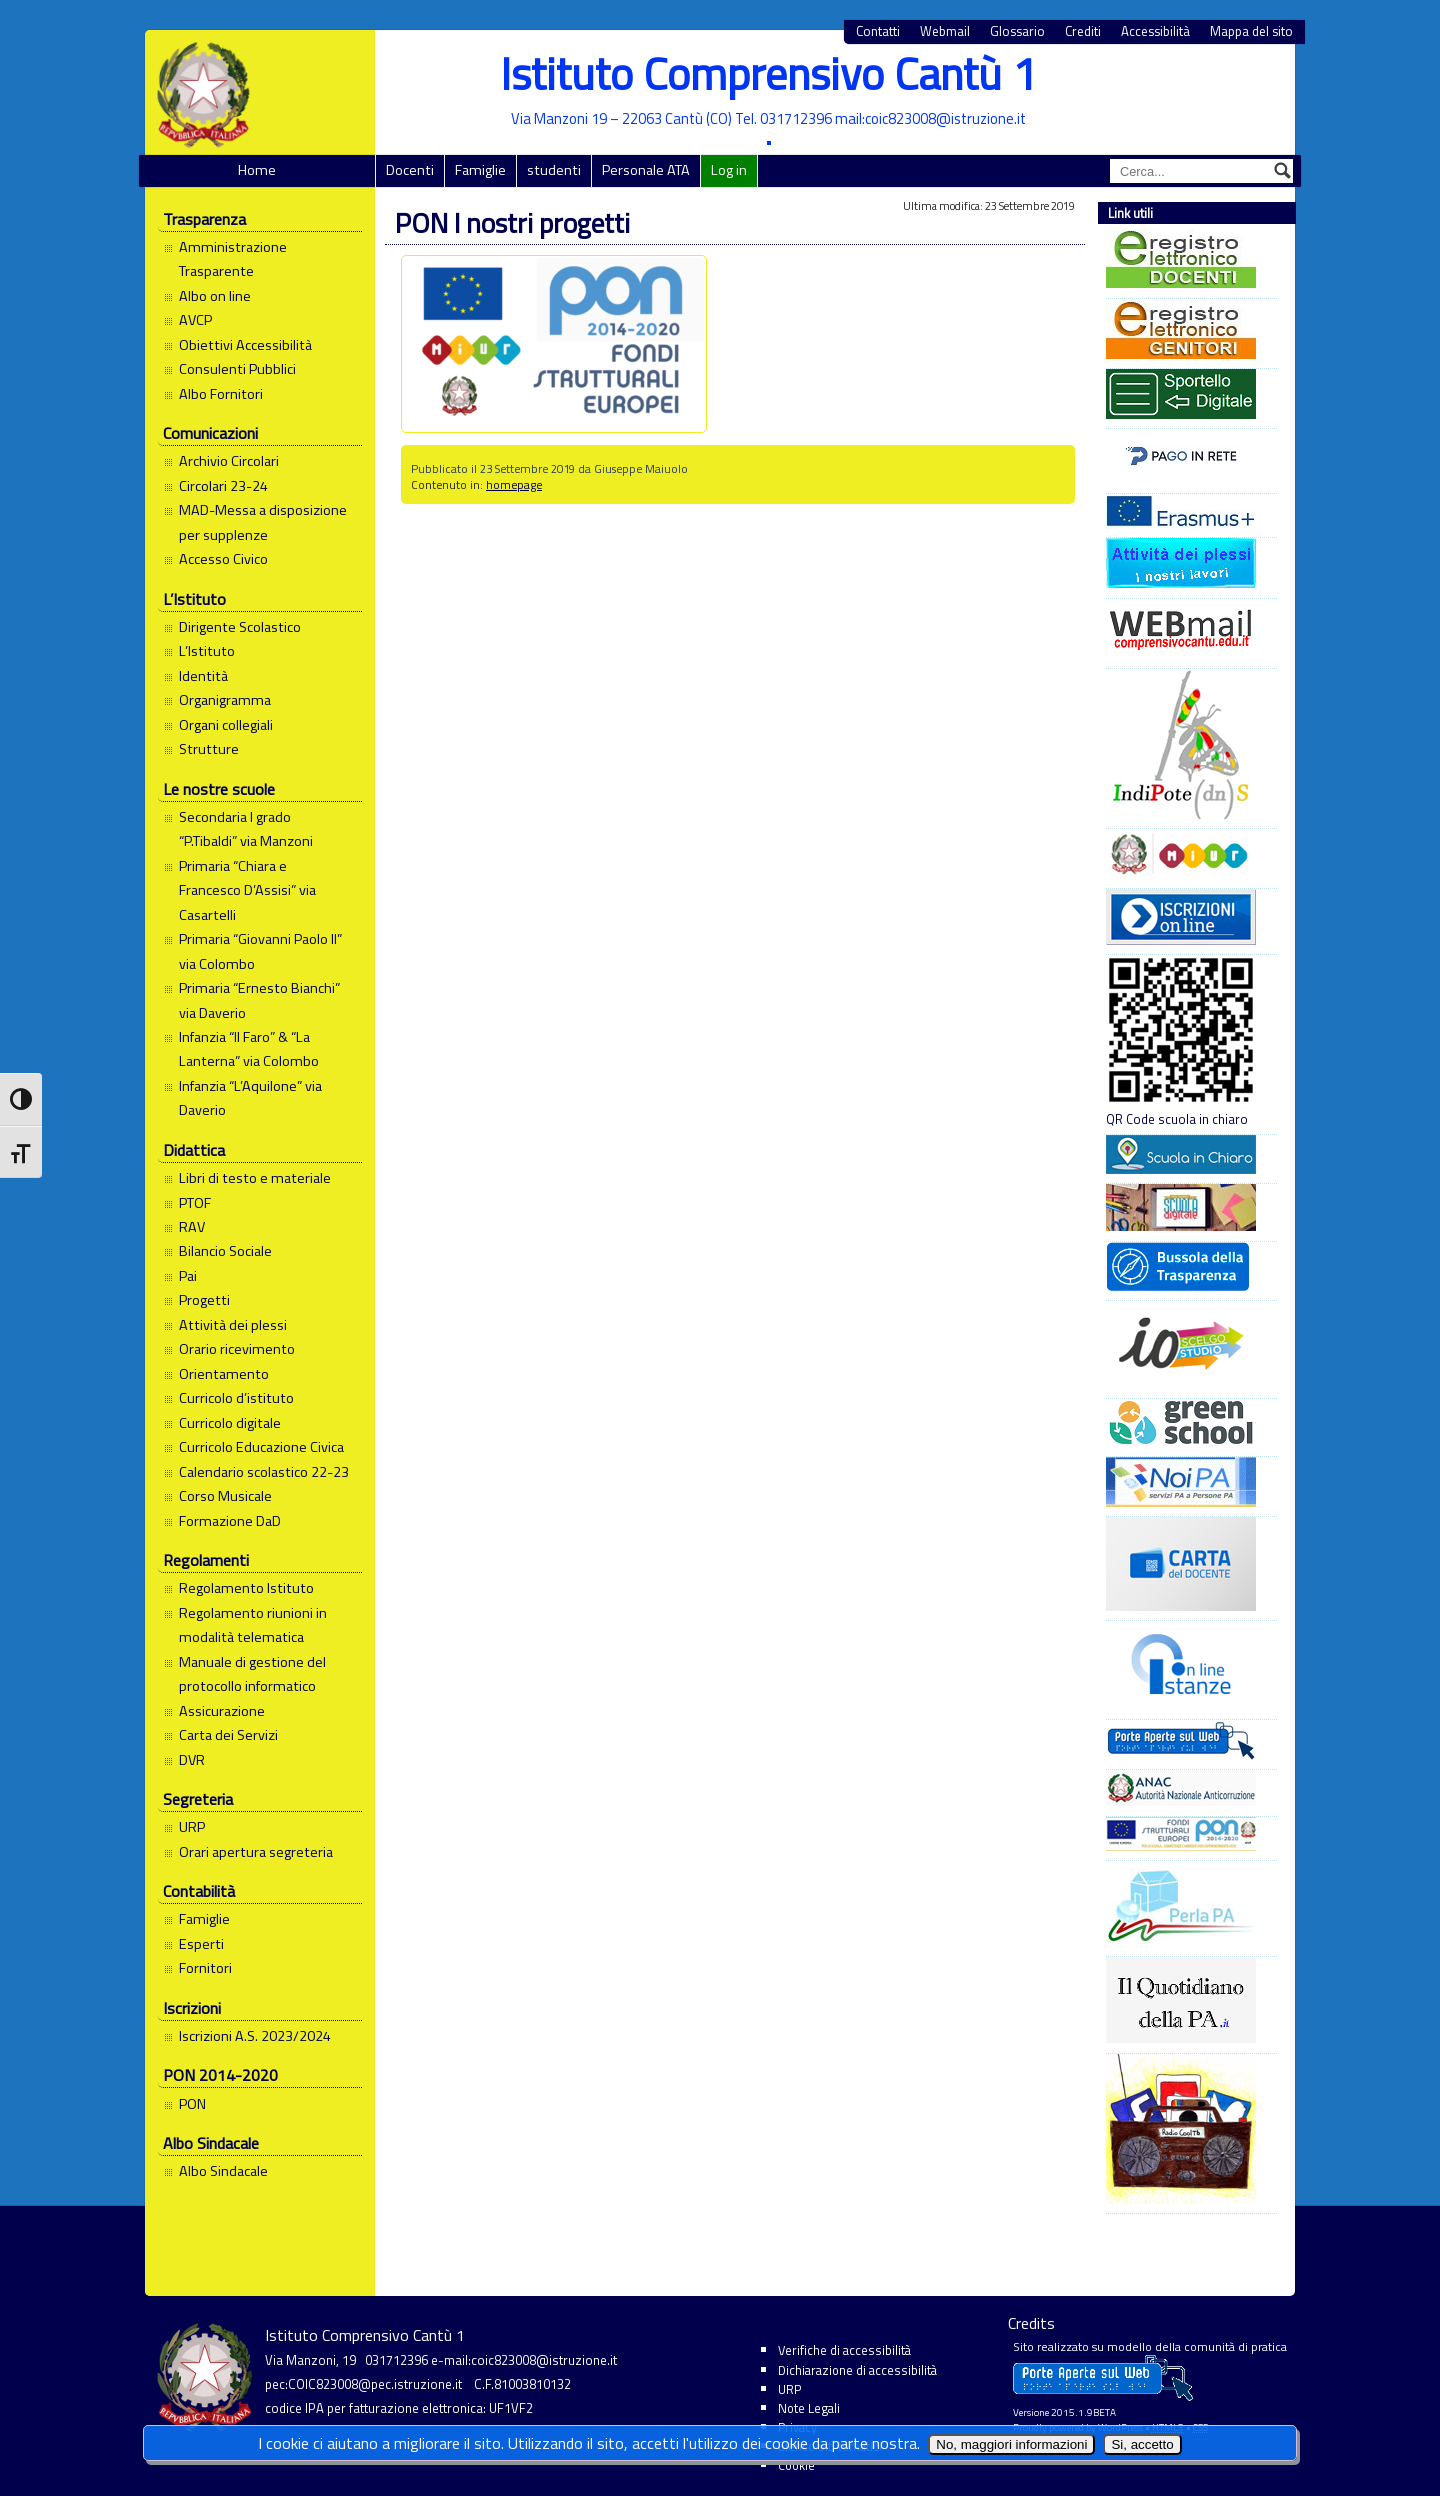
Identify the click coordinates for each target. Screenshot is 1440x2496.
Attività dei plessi (233, 1325)
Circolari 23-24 (223, 486)
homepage (514, 484)
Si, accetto (1142, 2444)
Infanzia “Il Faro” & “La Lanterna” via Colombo (249, 1049)
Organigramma (225, 700)
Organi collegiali (226, 725)
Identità (203, 676)
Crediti (1083, 31)
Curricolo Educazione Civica (261, 1447)
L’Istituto (207, 651)
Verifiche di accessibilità (844, 2350)
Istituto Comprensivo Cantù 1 (768, 73)
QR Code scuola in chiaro (1181, 1042)
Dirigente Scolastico (240, 627)
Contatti (878, 31)
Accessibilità (1155, 31)
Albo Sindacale (223, 2171)
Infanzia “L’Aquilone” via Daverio (250, 1098)
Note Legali (809, 2408)
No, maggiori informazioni (1011, 2444)
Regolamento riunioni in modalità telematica (253, 1625)
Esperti (201, 1944)
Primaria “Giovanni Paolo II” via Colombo (260, 951)
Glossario (1017, 31)
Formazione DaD (230, 1521)
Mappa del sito (1251, 31)
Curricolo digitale (230, 1423)
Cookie (796, 2465)
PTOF (195, 1203)
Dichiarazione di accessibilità (857, 2370)
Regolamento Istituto (246, 1588)
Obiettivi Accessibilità (245, 345)
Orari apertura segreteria (256, 1852)
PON (192, 2104)
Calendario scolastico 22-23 (264, 1472)
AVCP (195, 320)
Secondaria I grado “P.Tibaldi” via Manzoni (246, 829)
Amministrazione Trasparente (233, 259)
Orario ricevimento (237, 1349)
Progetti (204, 1300)
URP (192, 1827)
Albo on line (215, 296)
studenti (554, 170)
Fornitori (205, 1968)
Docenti (410, 170)
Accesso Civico (223, 559)
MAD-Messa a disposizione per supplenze (263, 522)
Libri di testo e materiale (255, 1178)
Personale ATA (646, 170)
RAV (192, 1227)
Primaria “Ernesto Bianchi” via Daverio (259, 1000)
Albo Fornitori (221, 394)
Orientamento (224, 1374)
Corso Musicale (225, 1496)
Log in (729, 170)
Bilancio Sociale (225, 1251)
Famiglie (480, 170)
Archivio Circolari (229, 461)
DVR (192, 1760)
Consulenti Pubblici (237, 369)
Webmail (945, 31)
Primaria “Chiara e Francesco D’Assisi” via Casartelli (247, 890)
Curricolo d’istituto (236, 1398)
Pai (188, 1276)
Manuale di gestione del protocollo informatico (252, 1674)
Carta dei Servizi (228, 1735)
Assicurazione (222, 1711)
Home (257, 170)
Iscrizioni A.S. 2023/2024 (255, 2036)
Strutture (209, 749)
